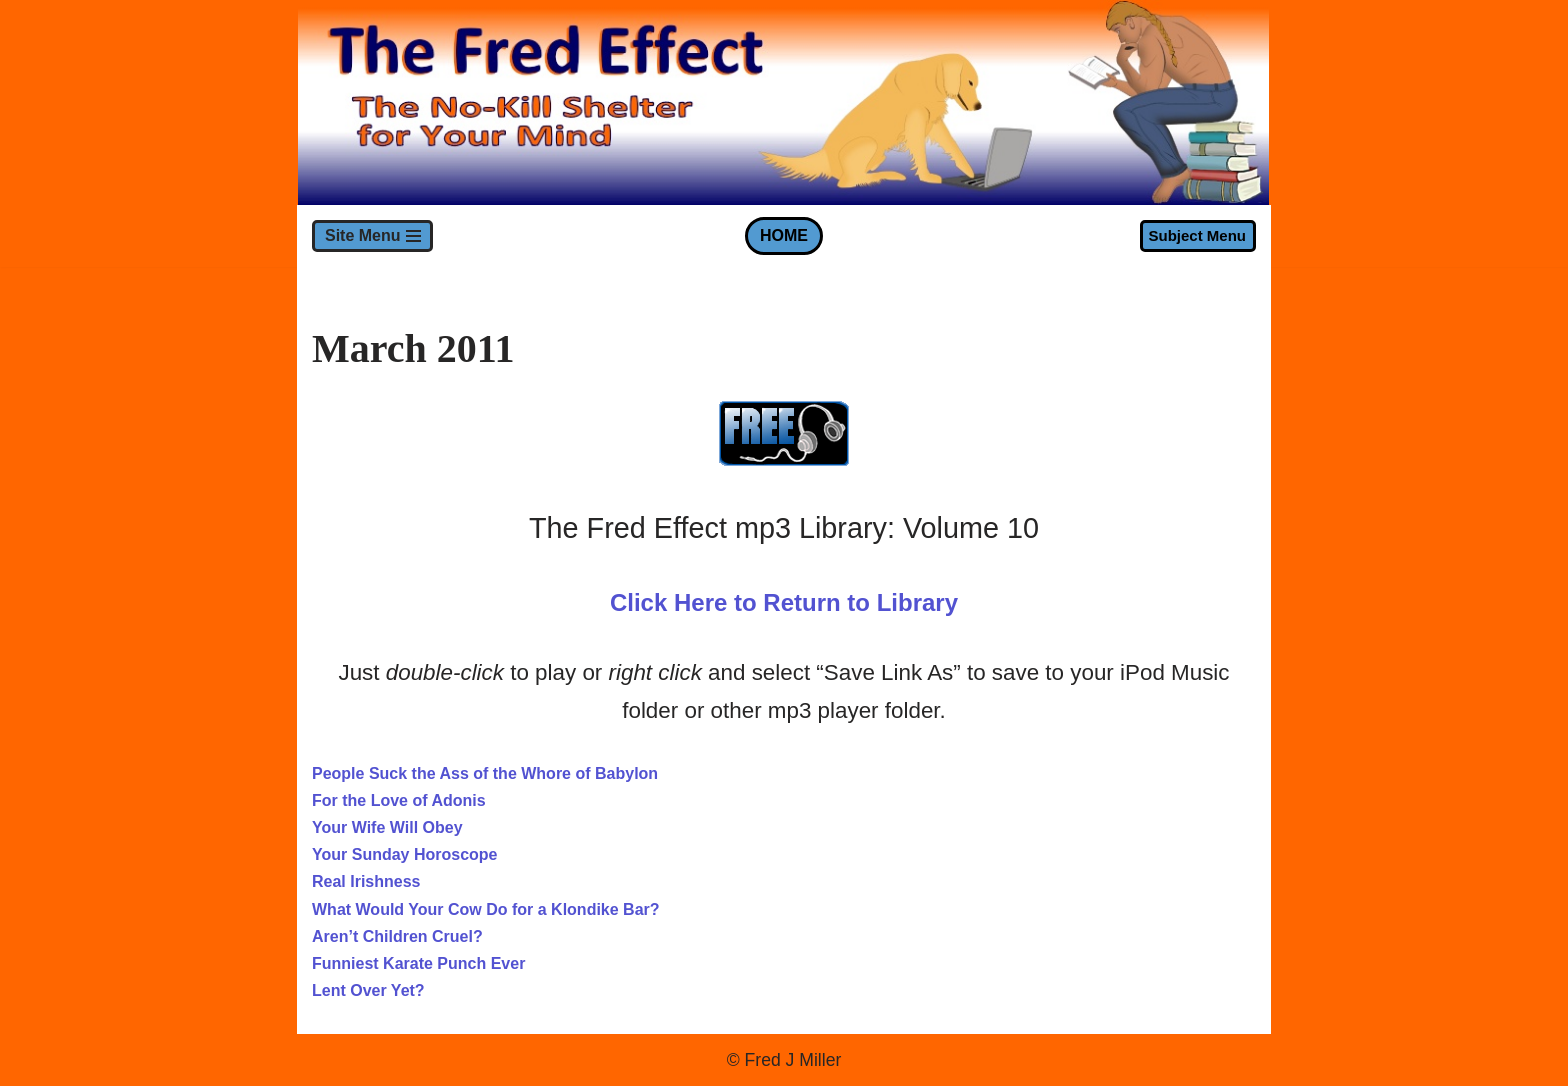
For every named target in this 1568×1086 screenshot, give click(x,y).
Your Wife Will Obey (387, 827)
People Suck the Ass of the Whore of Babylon (485, 773)
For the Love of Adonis (399, 800)
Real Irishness (366, 881)
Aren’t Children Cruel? (397, 936)
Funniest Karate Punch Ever (418, 963)
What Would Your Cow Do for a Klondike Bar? (486, 909)
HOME (784, 235)
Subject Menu (1197, 235)
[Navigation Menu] (372, 236)
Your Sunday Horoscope (405, 854)
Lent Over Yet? (368, 990)
